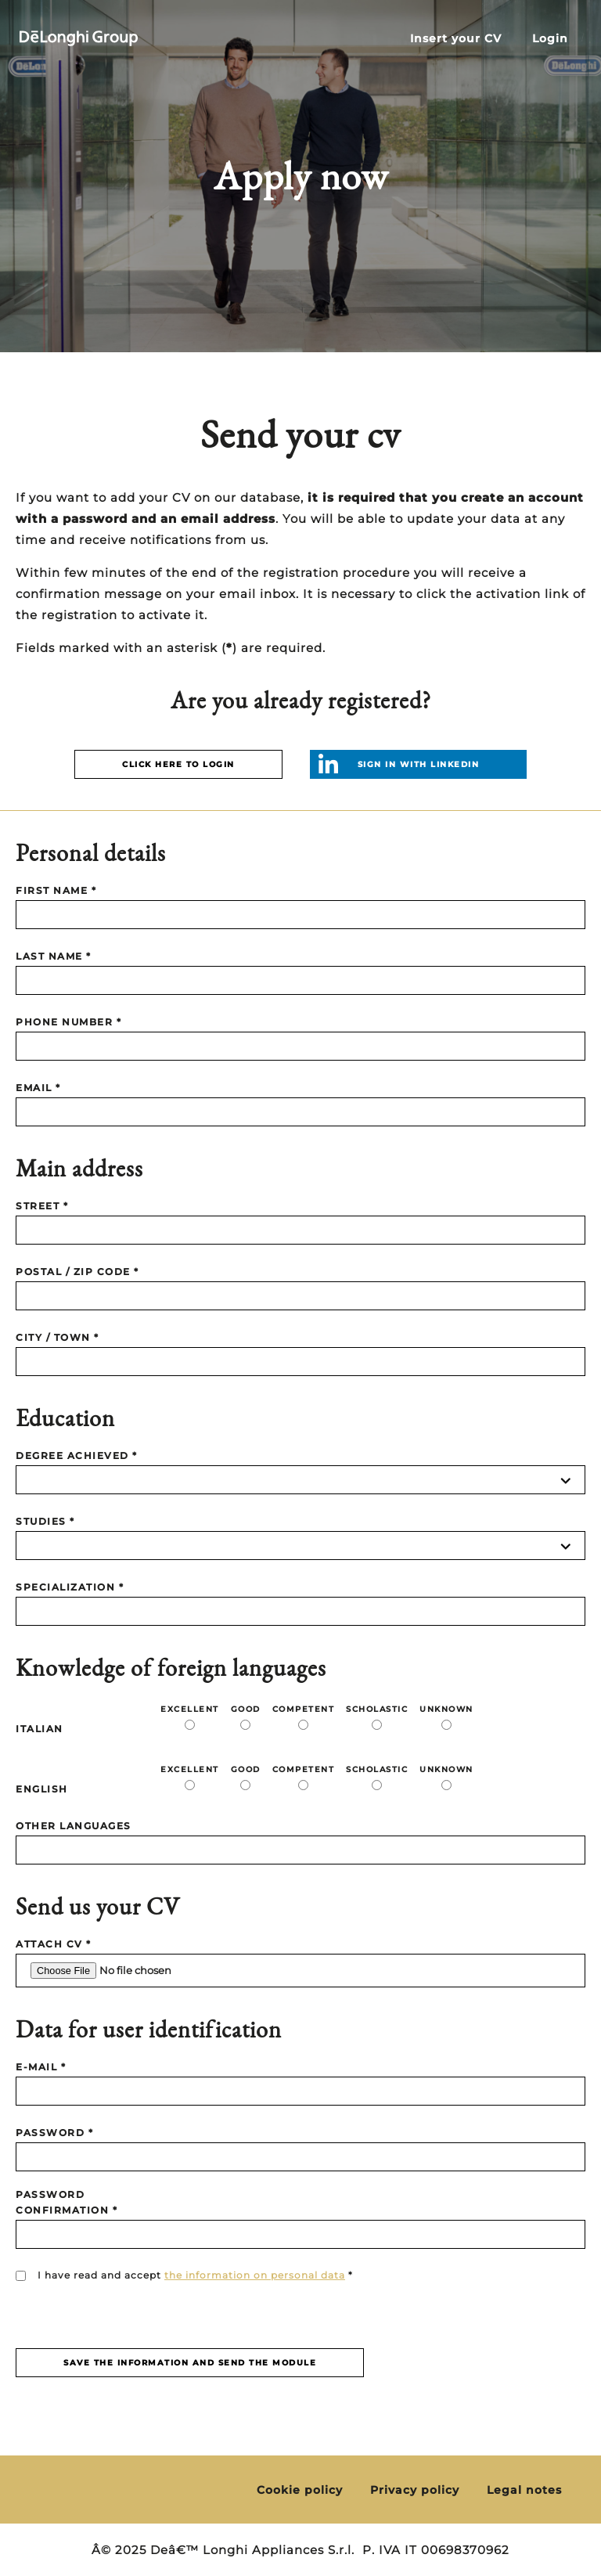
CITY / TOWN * (57, 1337)
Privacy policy (414, 2490)
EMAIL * (38, 1087)
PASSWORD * (54, 2132)
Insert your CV (456, 39)
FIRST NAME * (56, 890)
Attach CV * (54, 1944)
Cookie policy (300, 2490)
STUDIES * (45, 1521)
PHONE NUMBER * (68, 1022)
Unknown (446, 1709)
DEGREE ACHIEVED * (77, 1455)
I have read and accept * (195, 2275)
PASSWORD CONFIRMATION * (66, 2202)
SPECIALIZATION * (70, 1587)
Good (246, 1709)
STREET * (42, 1206)
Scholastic (377, 1709)
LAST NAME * (54, 956)
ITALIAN (39, 1729)
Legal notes (524, 2490)
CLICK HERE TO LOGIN (178, 764)
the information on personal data (254, 2275)
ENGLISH (42, 1789)
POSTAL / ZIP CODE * (77, 1271)
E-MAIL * (41, 2067)
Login (550, 39)
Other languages (73, 1826)
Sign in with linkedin (419, 764)
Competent (303, 1709)
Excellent (189, 1709)
